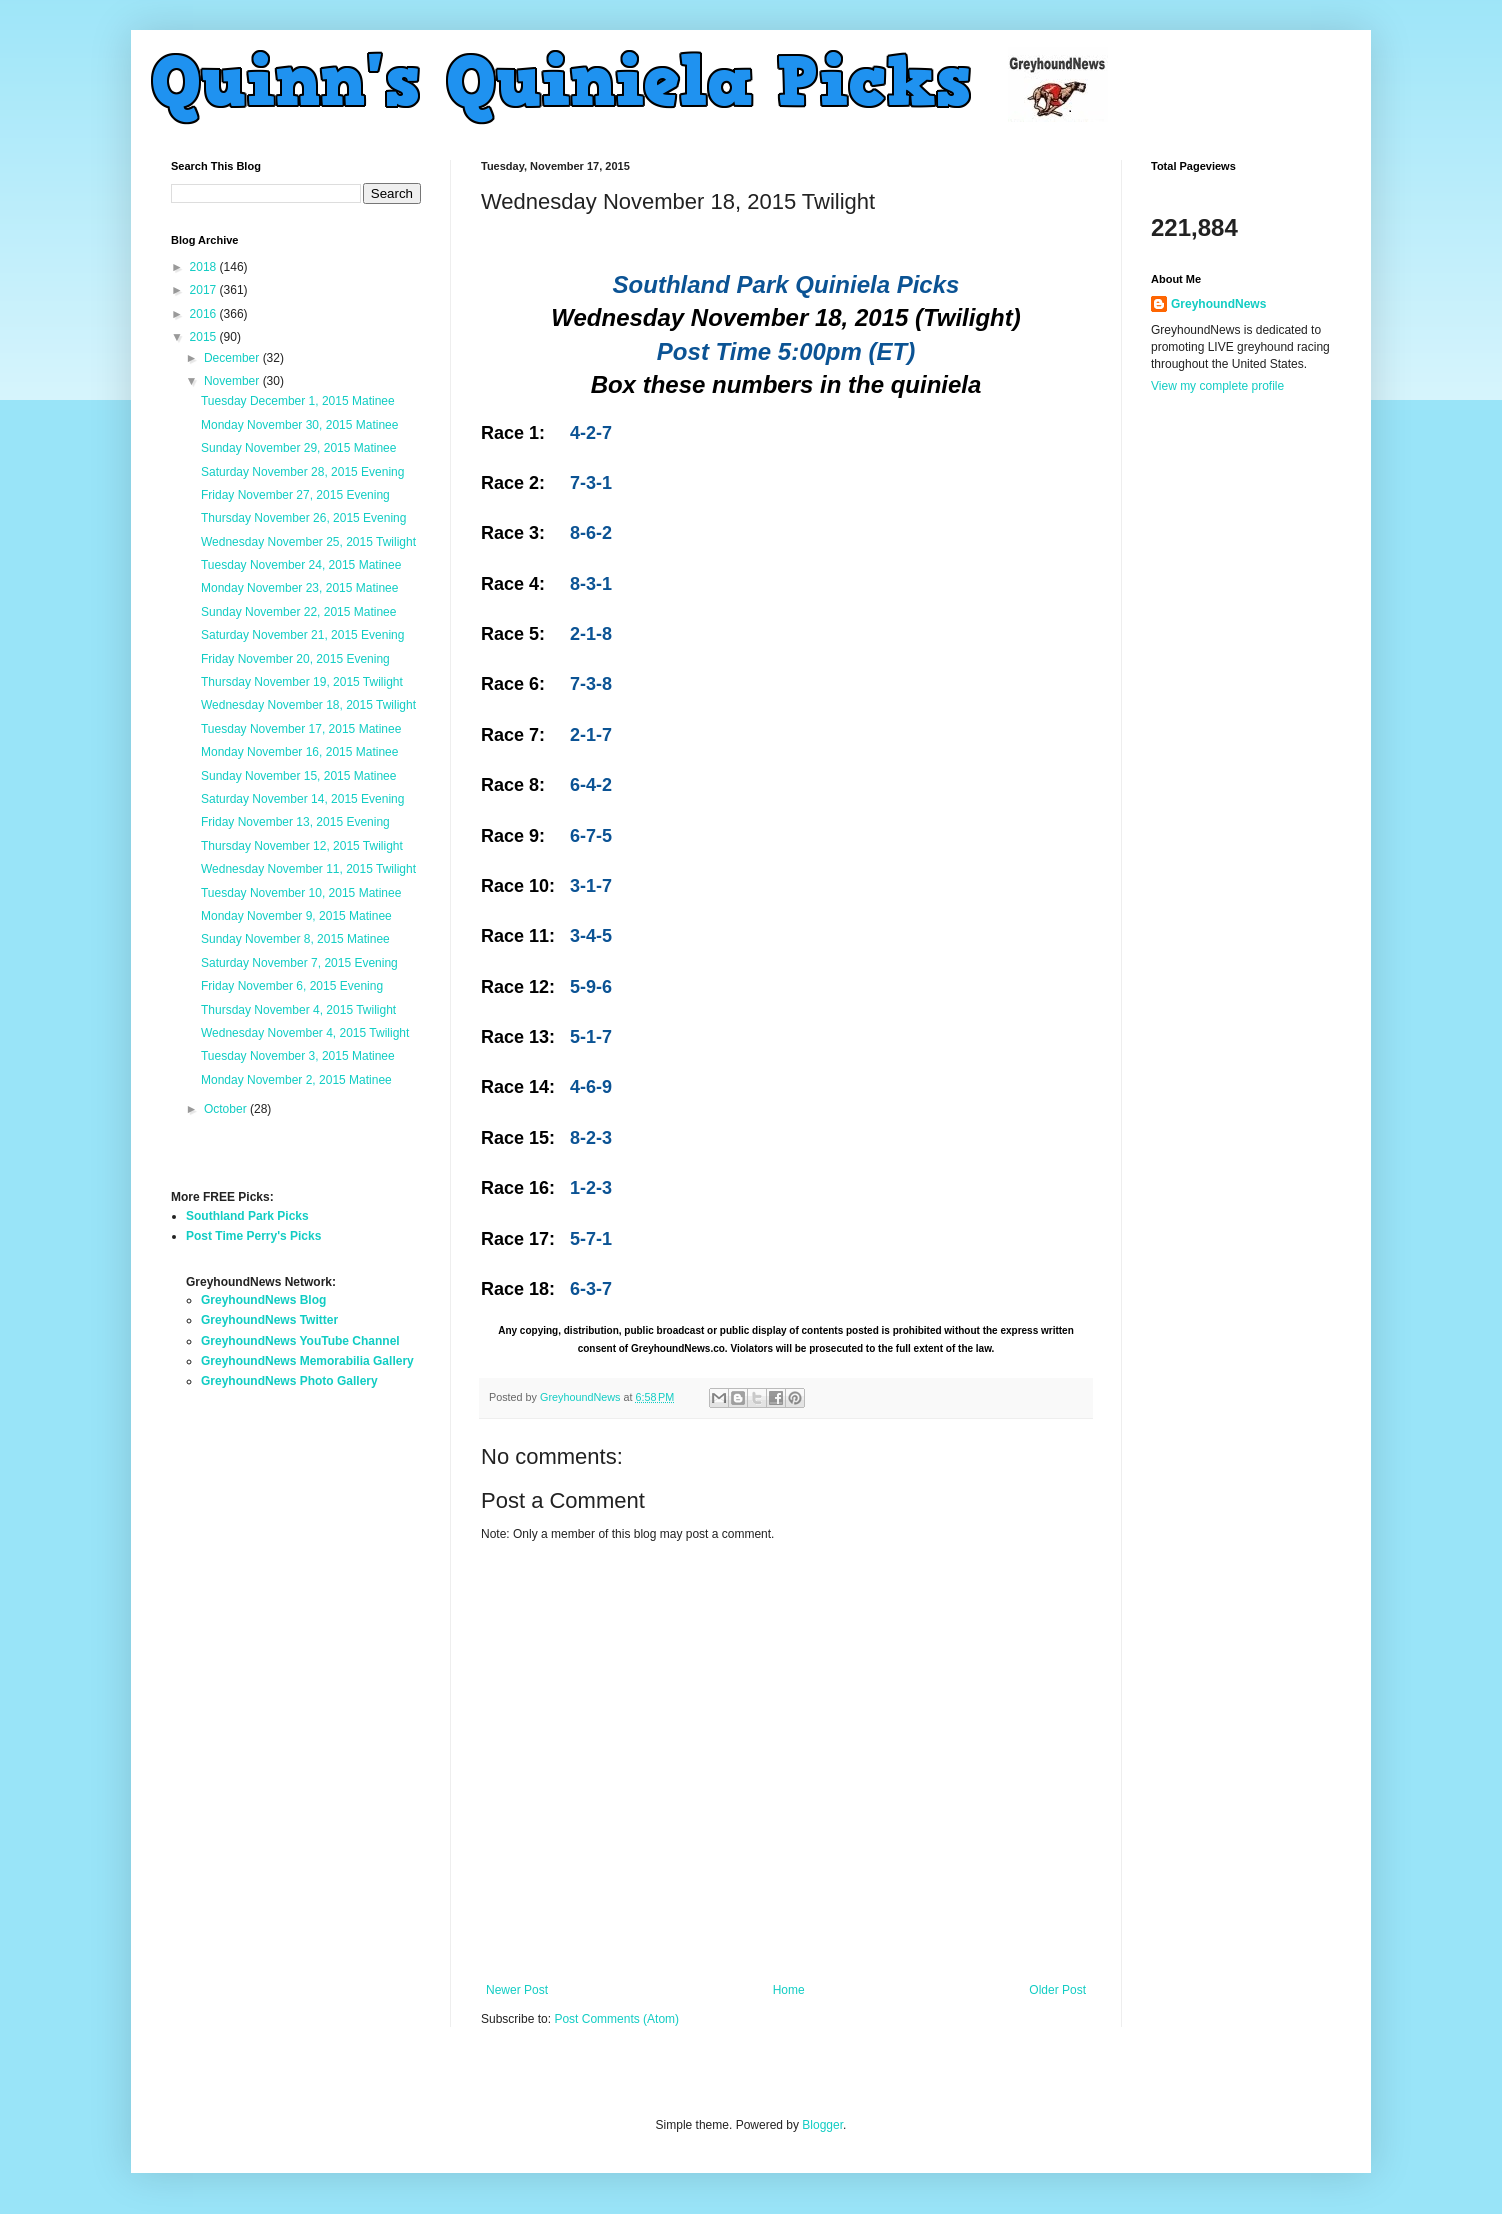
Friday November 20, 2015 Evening (295, 659)
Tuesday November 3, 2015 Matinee (298, 1056)
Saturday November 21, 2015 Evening (302, 635)
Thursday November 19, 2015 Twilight (302, 682)
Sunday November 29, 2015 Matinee (298, 448)
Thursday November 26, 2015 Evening (303, 518)
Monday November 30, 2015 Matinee (299, 425)
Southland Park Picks (247, 1216)
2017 (205, 290)
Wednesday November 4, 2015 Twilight (305, 1033)
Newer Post (517, 1990)
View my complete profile (1217, 386)
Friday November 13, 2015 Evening (295, 822)
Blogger (822, 2125)
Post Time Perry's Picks (253, 1236)
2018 (205, 267)
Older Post (1057, 1990)
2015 (205, 337)
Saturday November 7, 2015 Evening (299, 963)
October (227, 1109)
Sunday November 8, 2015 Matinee (295, 939)
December (233, 358)
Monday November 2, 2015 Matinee (296, 1080)
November (233, 381)
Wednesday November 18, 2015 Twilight (308, 705)
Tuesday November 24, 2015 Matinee (301, 565)
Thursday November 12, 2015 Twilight (302, 846)
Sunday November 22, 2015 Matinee (298, 612)
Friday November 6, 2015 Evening (292, 986)
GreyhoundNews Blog (263, 1300)
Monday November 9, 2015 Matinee (296, 916)
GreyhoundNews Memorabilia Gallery (307, 1361)
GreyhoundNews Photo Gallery (289, 1381)
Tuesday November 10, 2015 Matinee (301, 893)
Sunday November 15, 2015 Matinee (298, 776)
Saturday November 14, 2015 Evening (302, 799)
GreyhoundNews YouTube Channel (300, 1341)
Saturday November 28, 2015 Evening (302, 472)
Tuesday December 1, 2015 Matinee (298, 401)
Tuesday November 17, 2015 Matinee (301, 729)
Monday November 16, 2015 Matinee (299, 752)
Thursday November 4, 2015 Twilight (298, 1010)
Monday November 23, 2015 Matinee (299, 588)
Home (789, 1990)
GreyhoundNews (1218, 304)
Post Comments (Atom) (616, 2019)
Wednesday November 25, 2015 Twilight (308, 542)
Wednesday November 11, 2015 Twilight (308, 869)
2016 (205, 314)
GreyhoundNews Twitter (269, 1320)
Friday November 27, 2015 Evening (295, 495)
